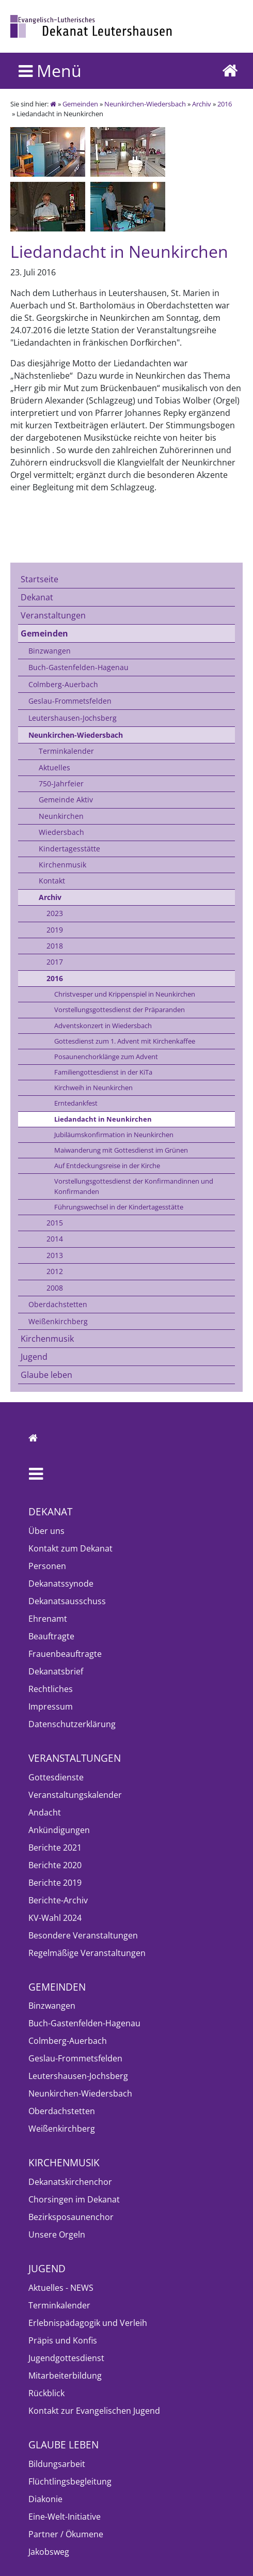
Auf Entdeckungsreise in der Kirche (107, 1165)
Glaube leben (46, 1374)
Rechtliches (50, 1689)
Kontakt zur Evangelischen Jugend (94, 2410)
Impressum (50, 1706)
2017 (54, 962)
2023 (54, 913)
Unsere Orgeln (56, 2234)
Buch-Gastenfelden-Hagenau (78, 667)
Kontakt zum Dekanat (70, 1548)
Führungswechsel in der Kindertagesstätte (118, 1207)
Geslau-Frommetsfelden (70, 701)
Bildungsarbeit (56, 2464)
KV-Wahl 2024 (55, 1917)
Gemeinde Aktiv (66, 799)
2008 (54, 1288)
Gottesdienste (56, 1777)
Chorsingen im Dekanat (74, 2199)
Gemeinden (80, 103)
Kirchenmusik (62, 865)
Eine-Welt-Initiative (64, 2516)
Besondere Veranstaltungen (83, 1935)
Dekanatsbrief (55, 1671)
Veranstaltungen (53, 615)
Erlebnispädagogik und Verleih (87, 2323)
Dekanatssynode (60, 1583)
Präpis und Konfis (62, 2340)
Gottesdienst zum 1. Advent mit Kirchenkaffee (124, 1041)
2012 (54, 1271)
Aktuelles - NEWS (60, 2287)
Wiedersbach (61, 832)
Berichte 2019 (55, 1882)
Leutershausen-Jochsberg (72, 718)
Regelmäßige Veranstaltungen (87, 1953)
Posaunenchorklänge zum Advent (106, 1056)
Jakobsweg (48, 2551)
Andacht (44, 1812)
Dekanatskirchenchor (70, 2181)
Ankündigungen (59, 1830)
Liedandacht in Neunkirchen (103, 1119)
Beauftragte (51, 1636)
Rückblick (46, 2393)
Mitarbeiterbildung (65, 2375)
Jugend (34, 1356)
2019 (54, 930)
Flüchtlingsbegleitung (70, 2481)
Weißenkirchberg (58, 1321)
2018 (54, 946)
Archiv (201, 103)
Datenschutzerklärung (72, 1724)
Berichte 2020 (55, 1865)
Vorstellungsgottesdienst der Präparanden (119, 1009)
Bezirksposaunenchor (71, 2217)
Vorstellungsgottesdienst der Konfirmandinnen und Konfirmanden (133, 1186)
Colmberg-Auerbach (63, 684)
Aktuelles (54, 767)
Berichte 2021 (55, 1847)
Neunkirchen (61, 816)
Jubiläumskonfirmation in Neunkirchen (113, 1134)
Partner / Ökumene (65, 2534)
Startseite (39, 579)
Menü (50, 70)
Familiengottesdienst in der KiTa (103, 1072)
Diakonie (45, 2499)
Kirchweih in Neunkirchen (93, 1087)
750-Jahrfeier (61, 783)
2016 (224, 103)
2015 (54, 1223)
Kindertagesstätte (69, 849)
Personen (47, 1566)
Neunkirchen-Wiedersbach (145, 103)
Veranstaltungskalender (75, 1795)
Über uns (46, 1531)
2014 (54, 1239)
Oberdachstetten (57, 1304)
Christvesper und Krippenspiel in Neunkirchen (124, 994)
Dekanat (37, 597)
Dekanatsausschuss (67, 1601)
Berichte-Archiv (58, 1900)
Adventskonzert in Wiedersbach (103, 1025)
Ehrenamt (47, 1618)
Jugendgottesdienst (66, 2358)
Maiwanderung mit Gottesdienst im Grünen (121, 1150)
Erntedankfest (76, 1103)
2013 (54, 1255)
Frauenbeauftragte (65, 1653)
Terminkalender (66, 751)
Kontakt (52, 881)
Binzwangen (49, 651)
